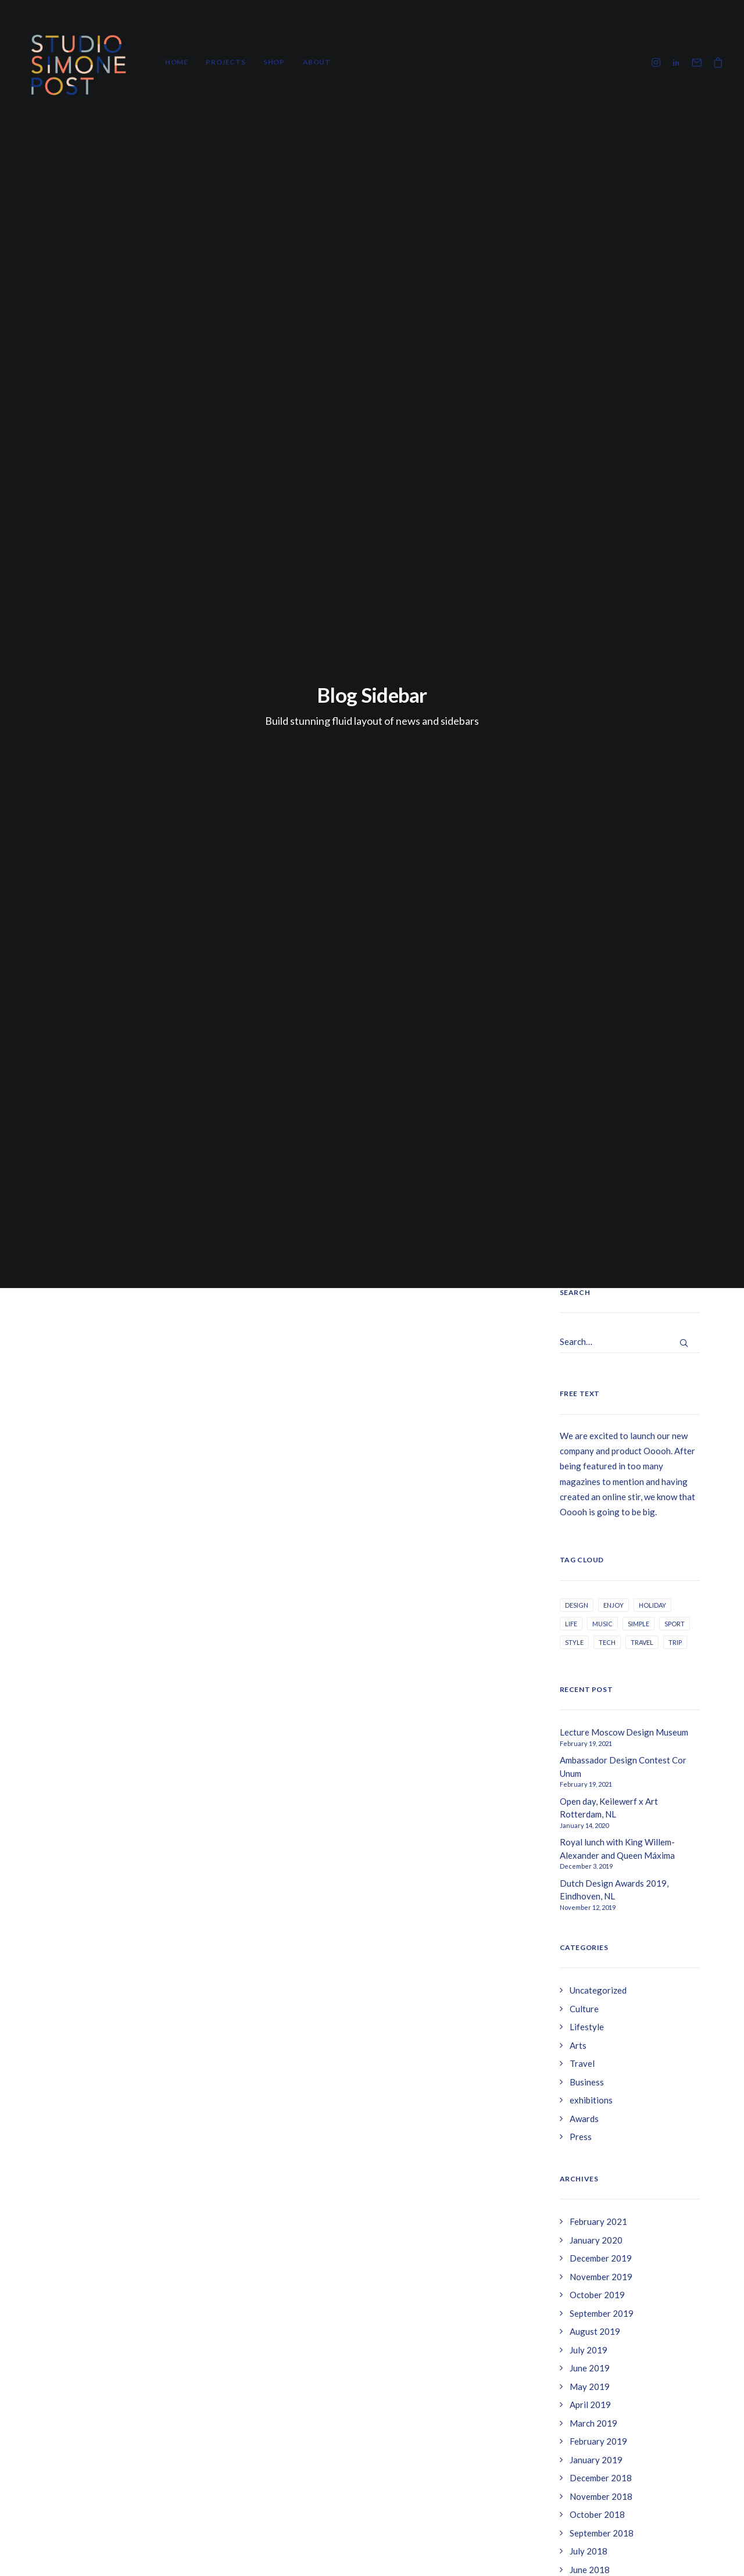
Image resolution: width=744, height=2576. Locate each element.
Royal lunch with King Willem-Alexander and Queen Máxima (617, 901)
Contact (567, 2432)
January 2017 (596, 1896)
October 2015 (597, 2079)
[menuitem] (176, 62)
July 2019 (588, 1401)
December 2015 (601, 2042)
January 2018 (596, 1713)
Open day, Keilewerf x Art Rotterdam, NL (609, 859)
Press (581, 1188)
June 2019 (590, 1420)
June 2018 (590, 1621)
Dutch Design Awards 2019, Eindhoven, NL (614, 941)
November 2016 (601, 1914)
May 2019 (590, 1438)
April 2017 (590, 1841)
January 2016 (596, 2024)
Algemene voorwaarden (597, 2355)
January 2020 (596, 1291)
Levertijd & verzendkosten (602, 2407)
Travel (582, 1115)
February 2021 (598, 1273)
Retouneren (575, 2381)
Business (587, 1133)
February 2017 (598, 1877)
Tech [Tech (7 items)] (607, 693)
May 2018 (590, 1639)
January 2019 (596, 1511)
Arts (578, 1097)
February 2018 (598, 1694)
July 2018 (588, 1603)
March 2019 (593, 1474)
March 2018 (593, 1676)
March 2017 (593, 1859)
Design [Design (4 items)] (576, 656)
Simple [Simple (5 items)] (638, 675)
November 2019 (601, 1328)
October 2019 (597, 1346)
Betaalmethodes (583, 2458)
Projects (225, 62)
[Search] (630, 393)
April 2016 (590, 1987)
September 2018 (602, 1584)
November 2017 (601, 1749)
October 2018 (597, 1566)
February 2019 (598, 1493)
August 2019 (595, 1383)
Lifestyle (587, 1079)
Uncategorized (598, 1042)
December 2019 (601, 1310)
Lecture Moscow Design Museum (624, 784)
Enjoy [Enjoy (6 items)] (613, 656)
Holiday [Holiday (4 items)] (652, 656)
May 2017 (590, 1822)
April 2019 (590, 1456)
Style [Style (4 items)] (574, 693)
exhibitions (591, 1152)
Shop (273, 62)
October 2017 (597, 1767)
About (317, 62)
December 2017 (601, 1731)
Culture (584, 1060)
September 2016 (602, 1950)
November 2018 (601, 1548)
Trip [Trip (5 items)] (675, 693)
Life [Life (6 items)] (571, 675)
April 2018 (590, 1657)
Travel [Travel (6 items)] (642, 693)
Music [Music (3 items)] (602, 675)
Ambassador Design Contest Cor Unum (623, 819)
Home (176, 62)
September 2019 (602, 1364)
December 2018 (601, 1530)
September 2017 (602, 1786)
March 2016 (593, 2006)
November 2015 (601, 2060)
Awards (584, 1170)
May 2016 (590, 1969)
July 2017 (588, 1804)
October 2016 (597, 1932)
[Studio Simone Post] (78, 62)
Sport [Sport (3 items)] (674, 675)
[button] (658, 62)
